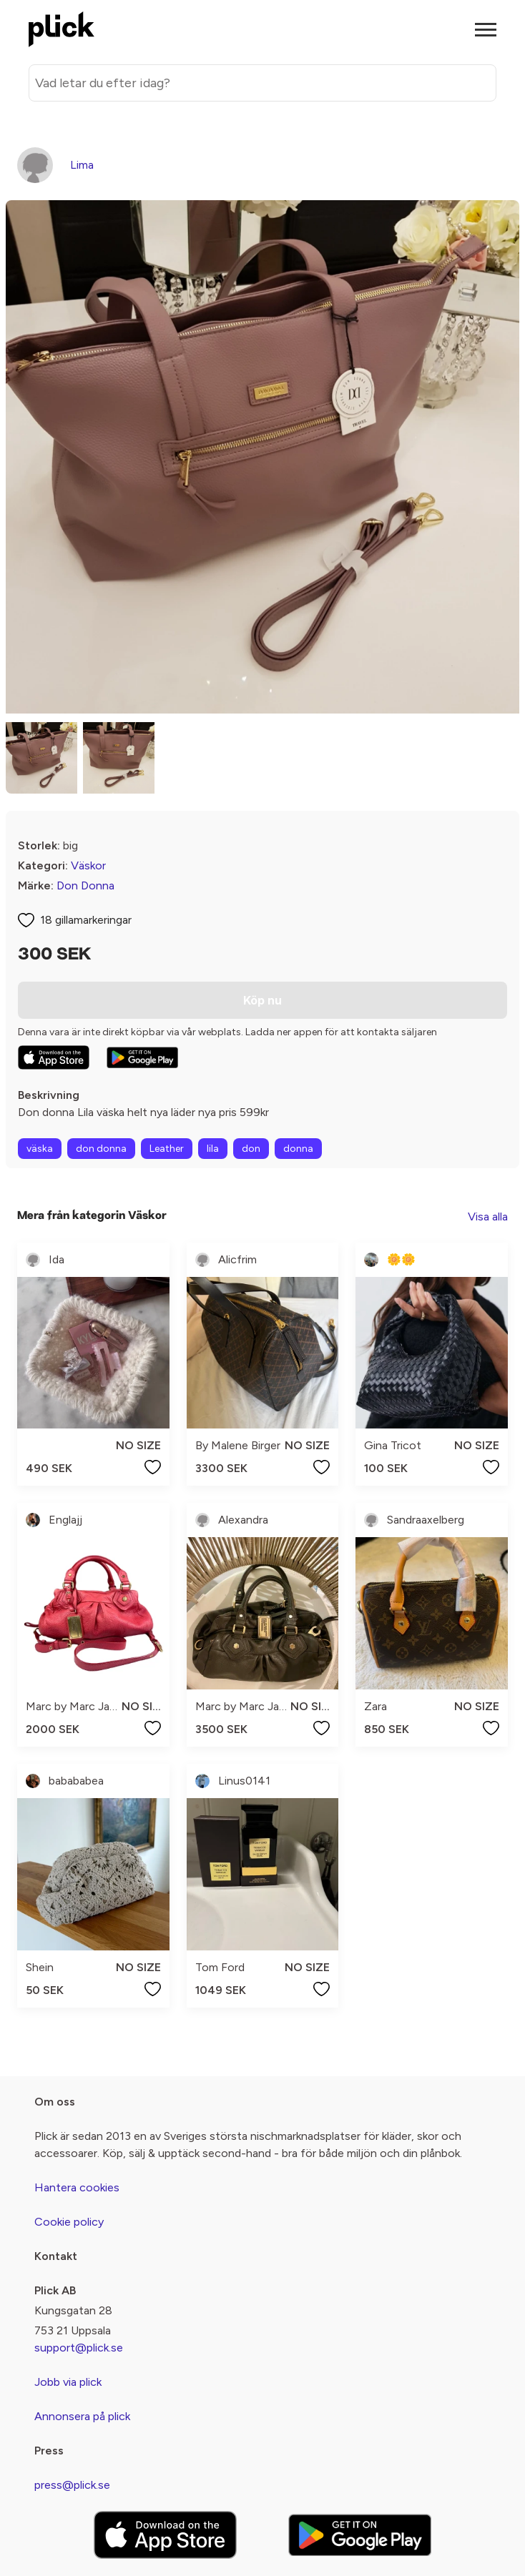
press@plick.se (72, 2485)
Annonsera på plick (82, 2416)
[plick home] (61, 29)
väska (39, 1149)
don (251, 1149)
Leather (166, 1149)
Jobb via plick (68, 2382)
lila (213, 1149)
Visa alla (488, 1216)
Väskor (88, 865)
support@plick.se (78, 2347)
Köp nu (262, 1000)
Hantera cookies (76, 2187)
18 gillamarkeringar (86, 920)
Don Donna (85, 885)
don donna (101, 1149)
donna (298, 1149)
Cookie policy (69, 2222)
